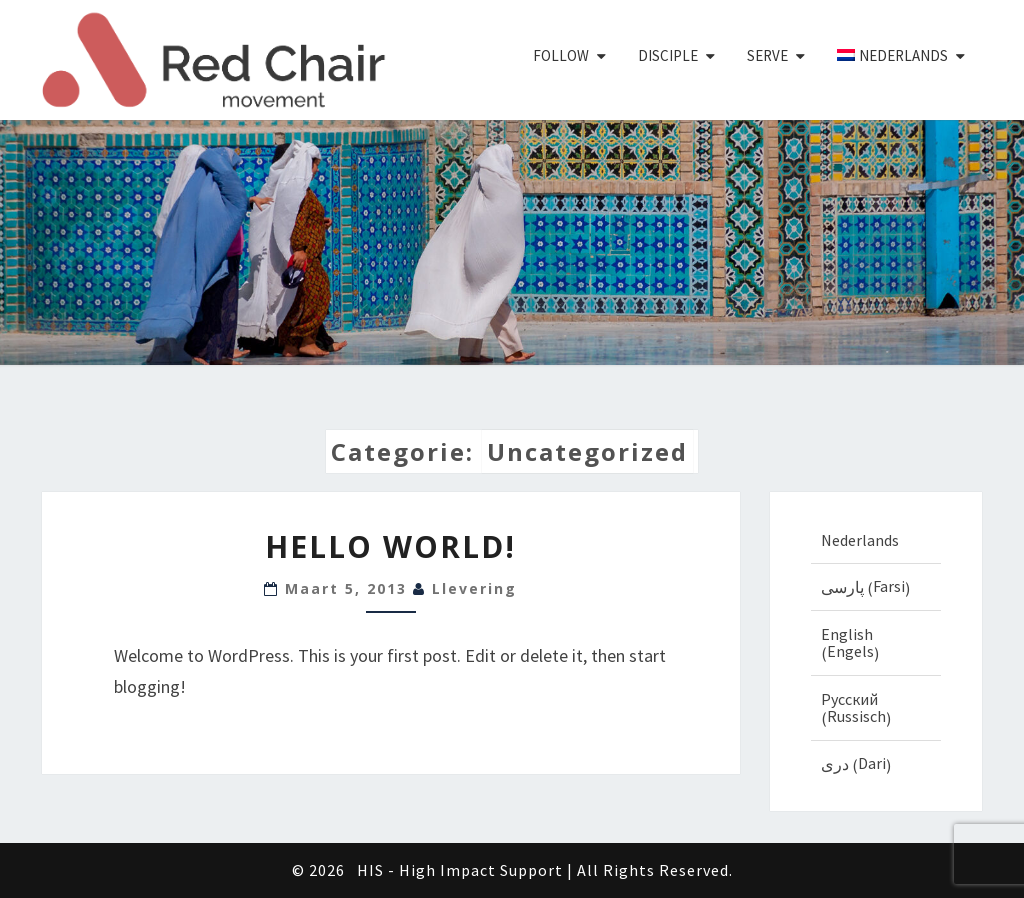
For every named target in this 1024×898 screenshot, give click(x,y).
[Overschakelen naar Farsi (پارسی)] (876, 587)
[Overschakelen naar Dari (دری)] (876, 764)
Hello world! (390, 546)
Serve (767, 55)
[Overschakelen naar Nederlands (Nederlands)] (876, 539)
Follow (561, 55)
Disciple (668, 55)
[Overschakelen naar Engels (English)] (876, 643)
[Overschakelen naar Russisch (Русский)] (876, 708)
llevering (474, 588)
